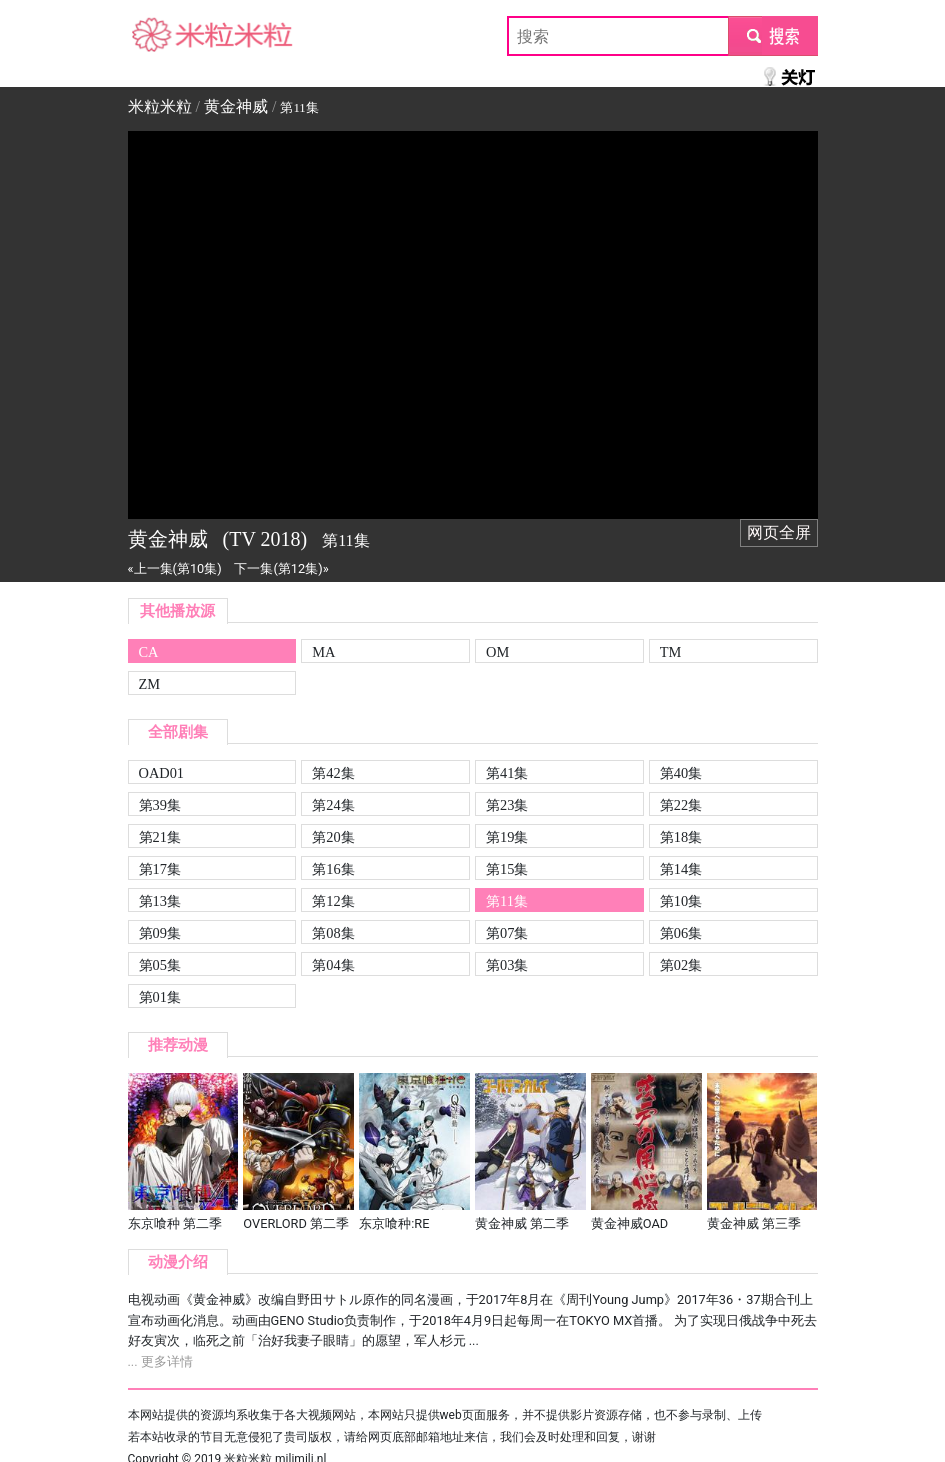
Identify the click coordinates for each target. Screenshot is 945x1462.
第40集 (681, 773)
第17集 (160, 869)
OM (497, 652)
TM (671, 652)
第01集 (160, 997)
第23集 (507, 805)
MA (323, 652)
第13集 (160, 901)
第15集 (507, 869)
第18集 (681, 837)
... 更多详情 (160, 1361)
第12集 (333, 901)
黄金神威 (236, 106)
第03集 (507, 965)
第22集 (681, 805)
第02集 (681, 965)
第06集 (681, 933)
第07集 (507, 933)
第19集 (507, 837)
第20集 (333, 837)
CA (149, 652)
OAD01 (162, 773)
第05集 (160, 965)
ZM (150, 684)
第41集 (507, 773)
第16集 (333, 869)
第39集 (160, 805)
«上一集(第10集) (175, 568)
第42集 (333, 773)
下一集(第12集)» (281, 568)
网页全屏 (779, 532)
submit (772, 35)
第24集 (333, 805)
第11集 (507, 901)
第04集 (333, 965)
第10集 (681, 901)
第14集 (681, 869)
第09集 (160, 933)
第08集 (333, 933)
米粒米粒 (160, 35)
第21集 (160, 837)
